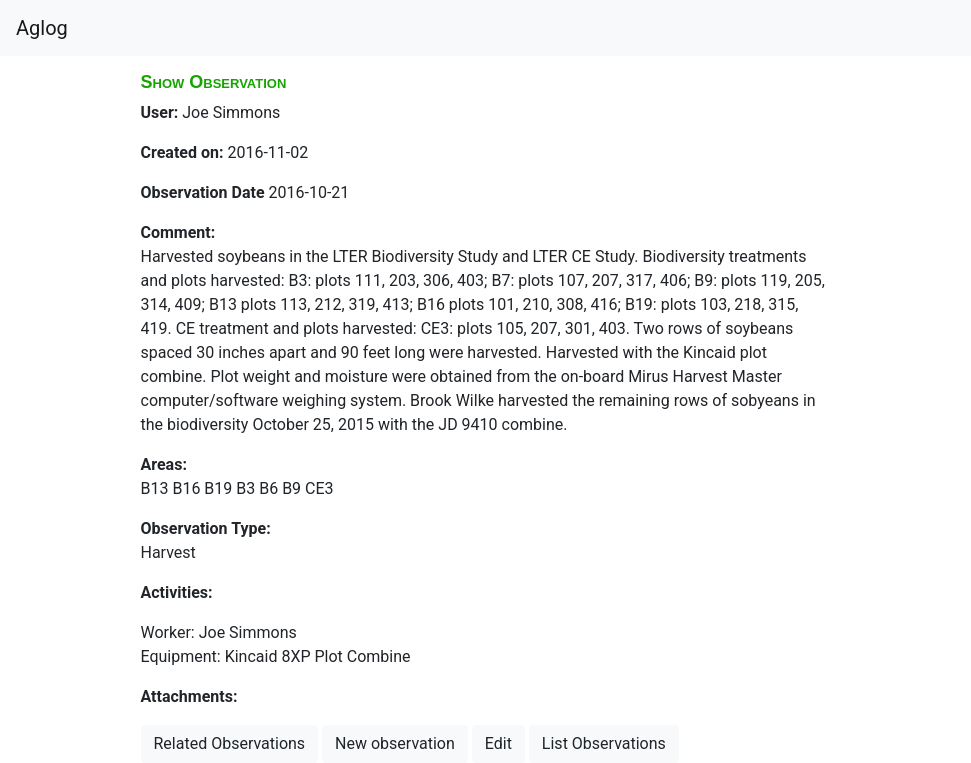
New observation (395, 743)
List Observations (604, 743)
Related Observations (230, 743)
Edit (498, 743)
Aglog (42, 28)
